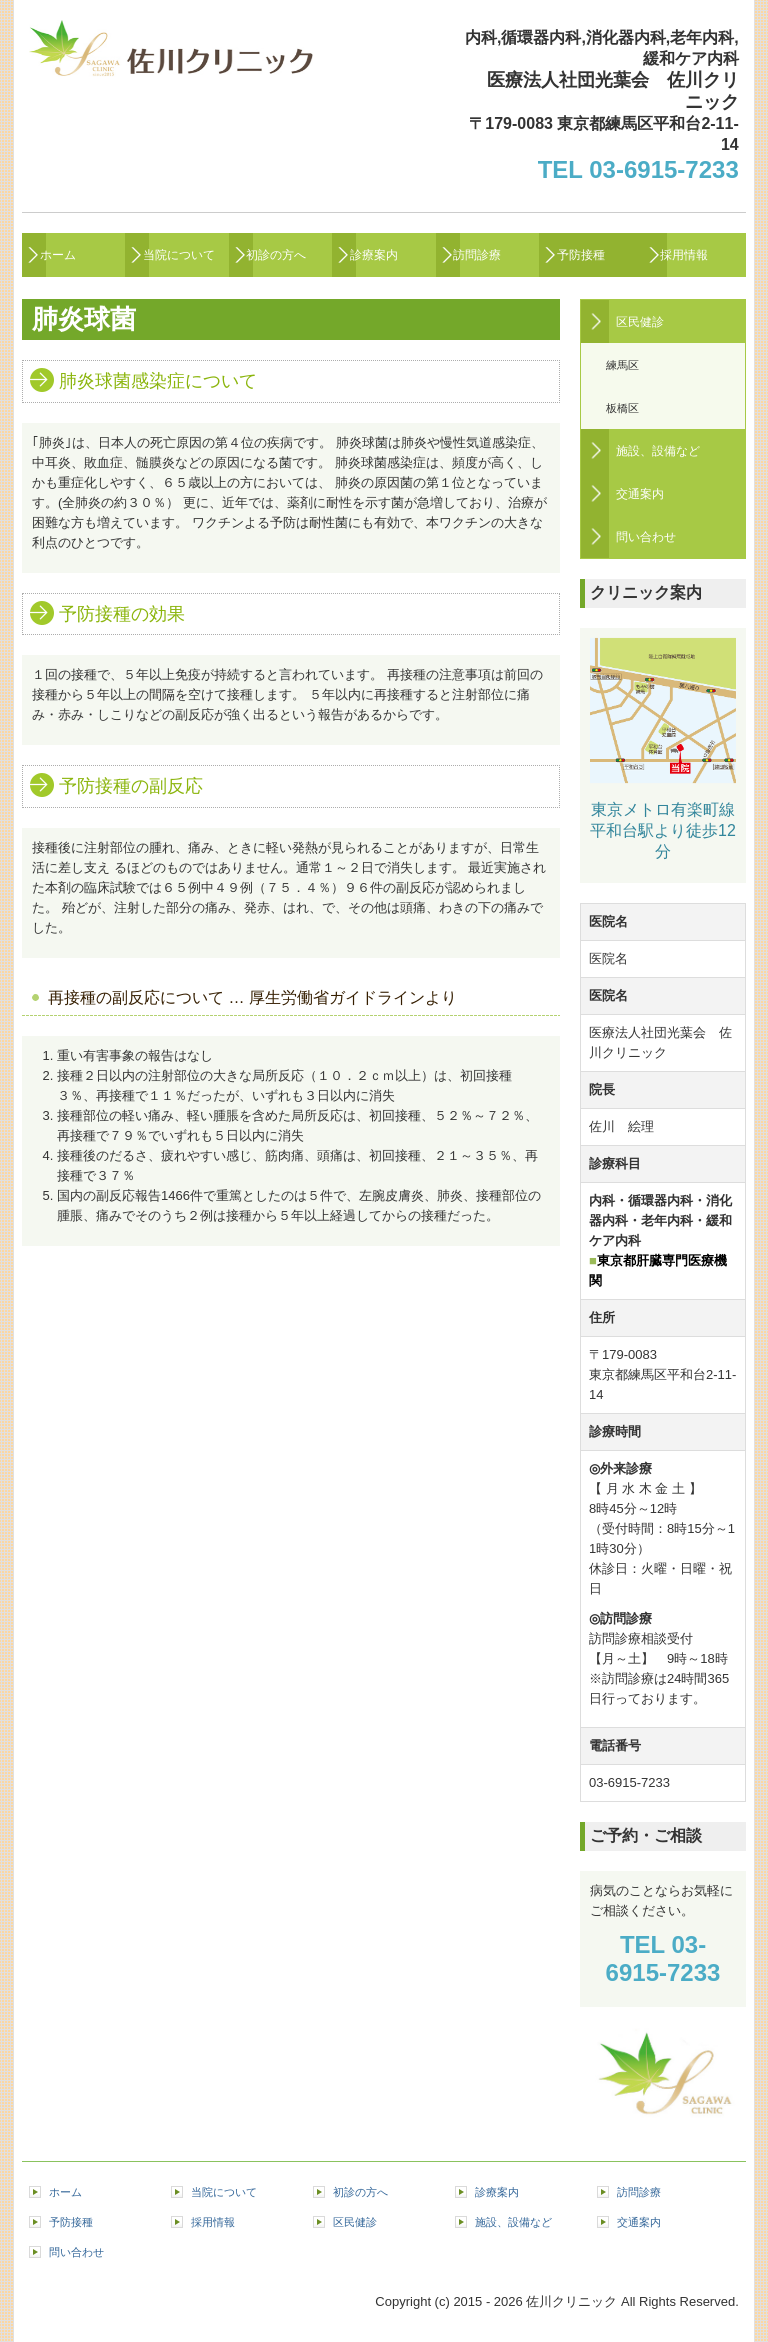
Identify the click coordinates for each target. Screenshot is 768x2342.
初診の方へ (276, 255)
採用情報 (684, 255)
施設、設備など (658, 451)
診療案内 (374, 255)
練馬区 (622, 365)
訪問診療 (477, 255)
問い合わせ (646, 537)
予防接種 (581, 255)
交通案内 (640, 494)
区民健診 (640, 322)
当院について (179, 255)
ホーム (58, 255)
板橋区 (622, 408)
